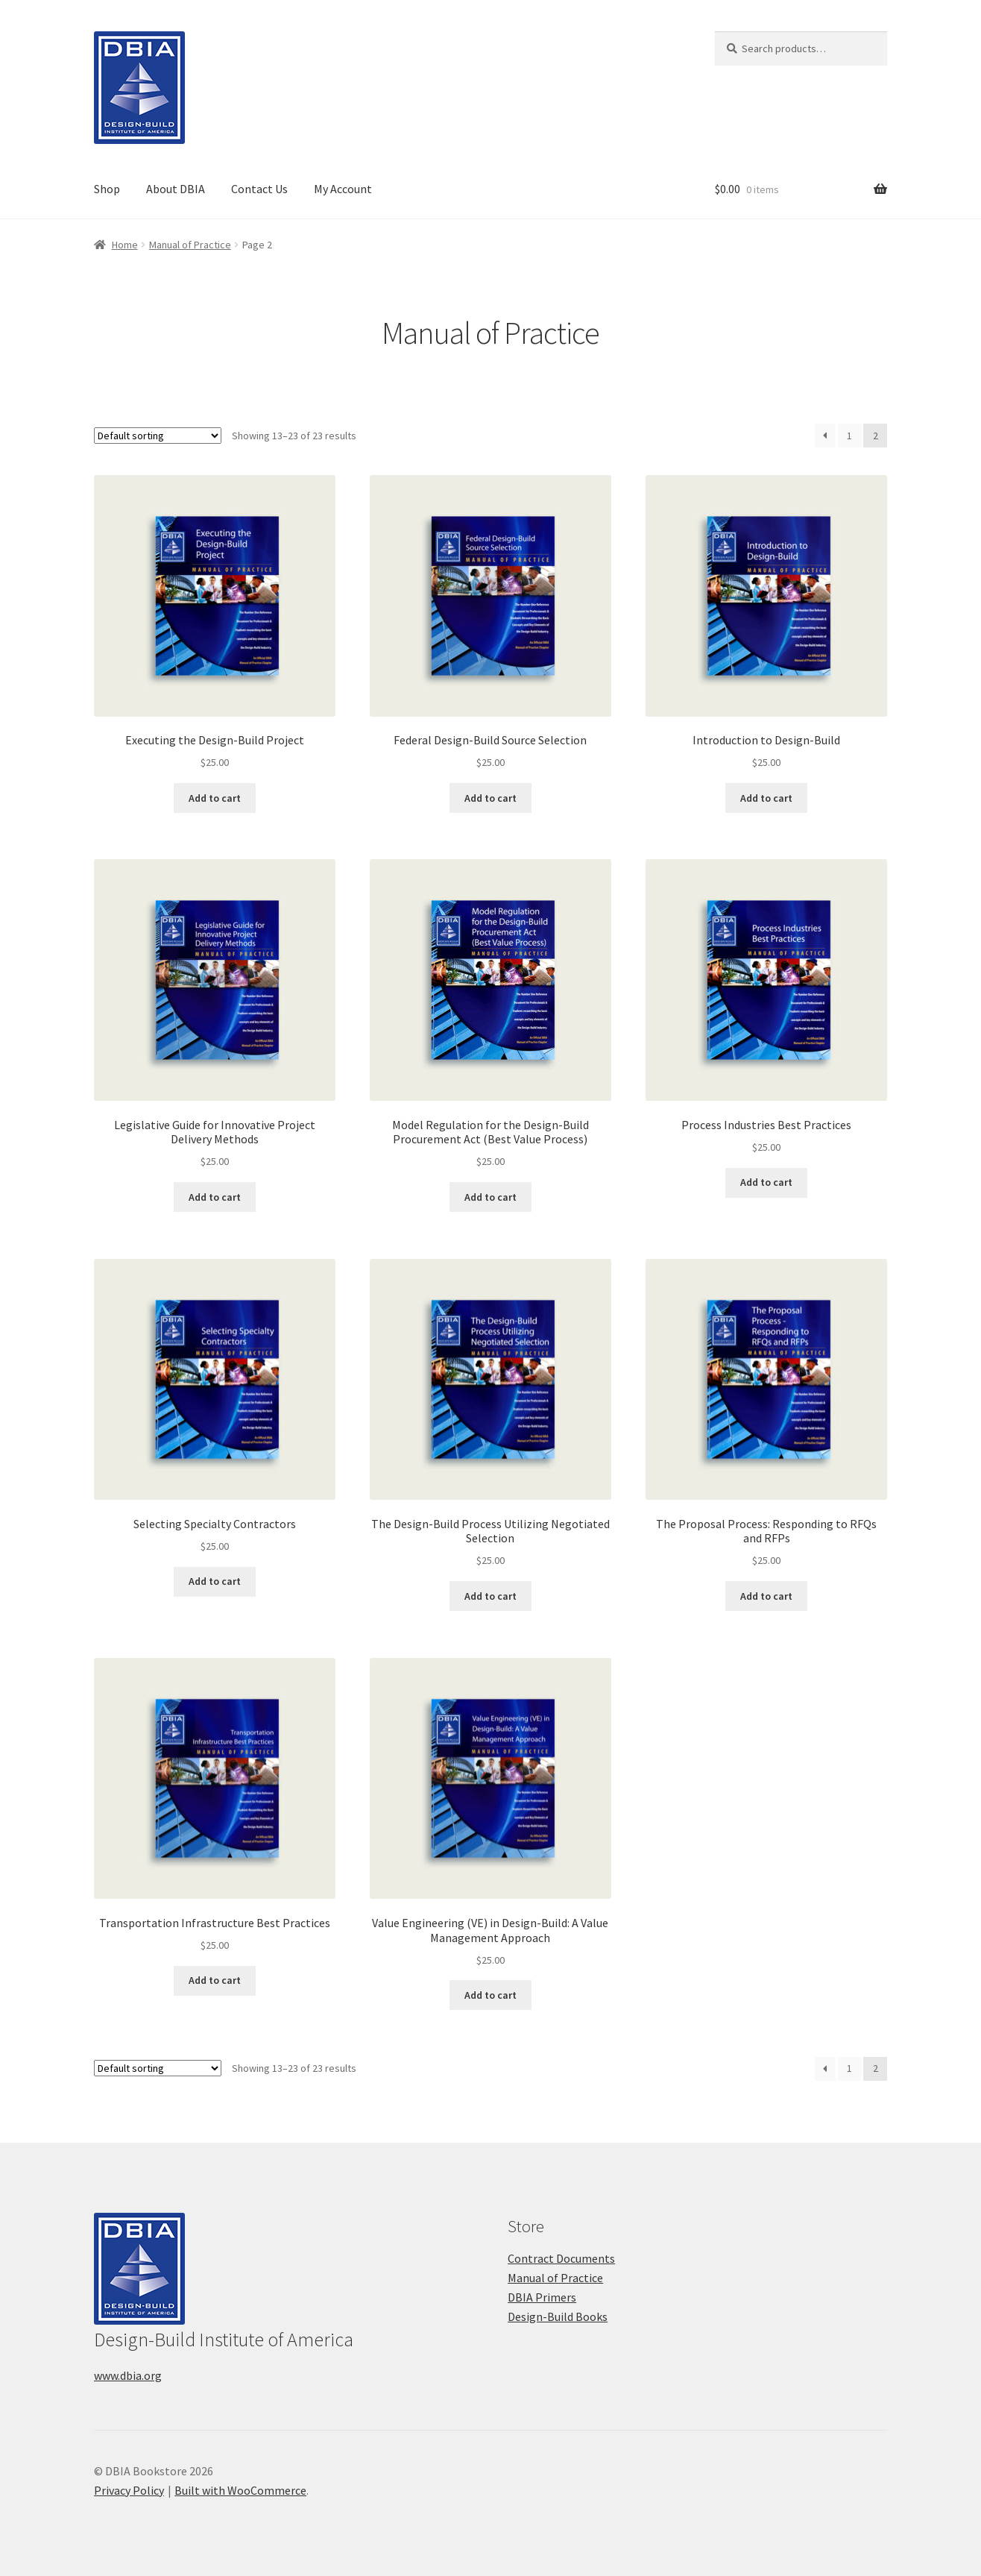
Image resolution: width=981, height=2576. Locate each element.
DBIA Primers (542, 2297)
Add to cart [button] (215, 798)
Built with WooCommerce (240, 2490)
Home (125, 244)
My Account (343, 188)
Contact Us (259, 188)
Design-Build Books (558, 2316)
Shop (107, 188)
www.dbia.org (128, 2375)
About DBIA (175, 188)
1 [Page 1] (849, 435)
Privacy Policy (129, 2490)
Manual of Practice (190, 244)
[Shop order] (157, 435)
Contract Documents (561, 2258)
